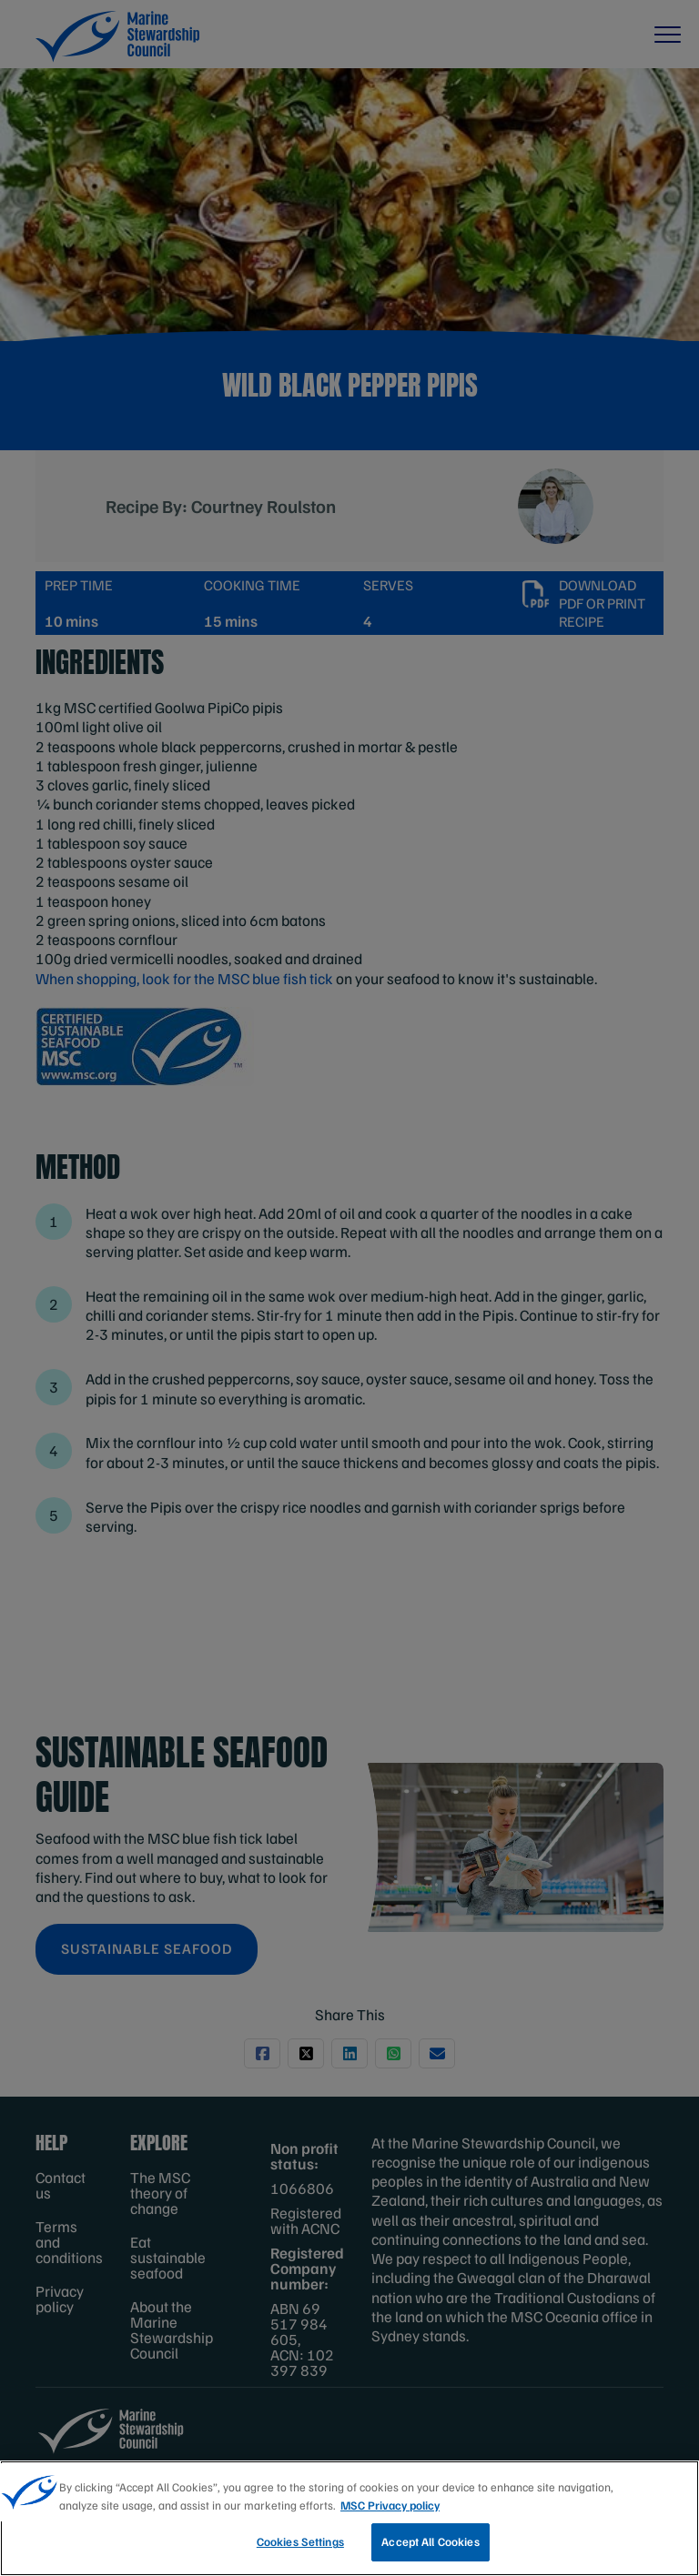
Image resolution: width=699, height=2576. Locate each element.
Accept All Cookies (430, 2541)
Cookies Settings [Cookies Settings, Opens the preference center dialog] (300, 2541)
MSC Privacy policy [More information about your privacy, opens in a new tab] (390, 2505)
